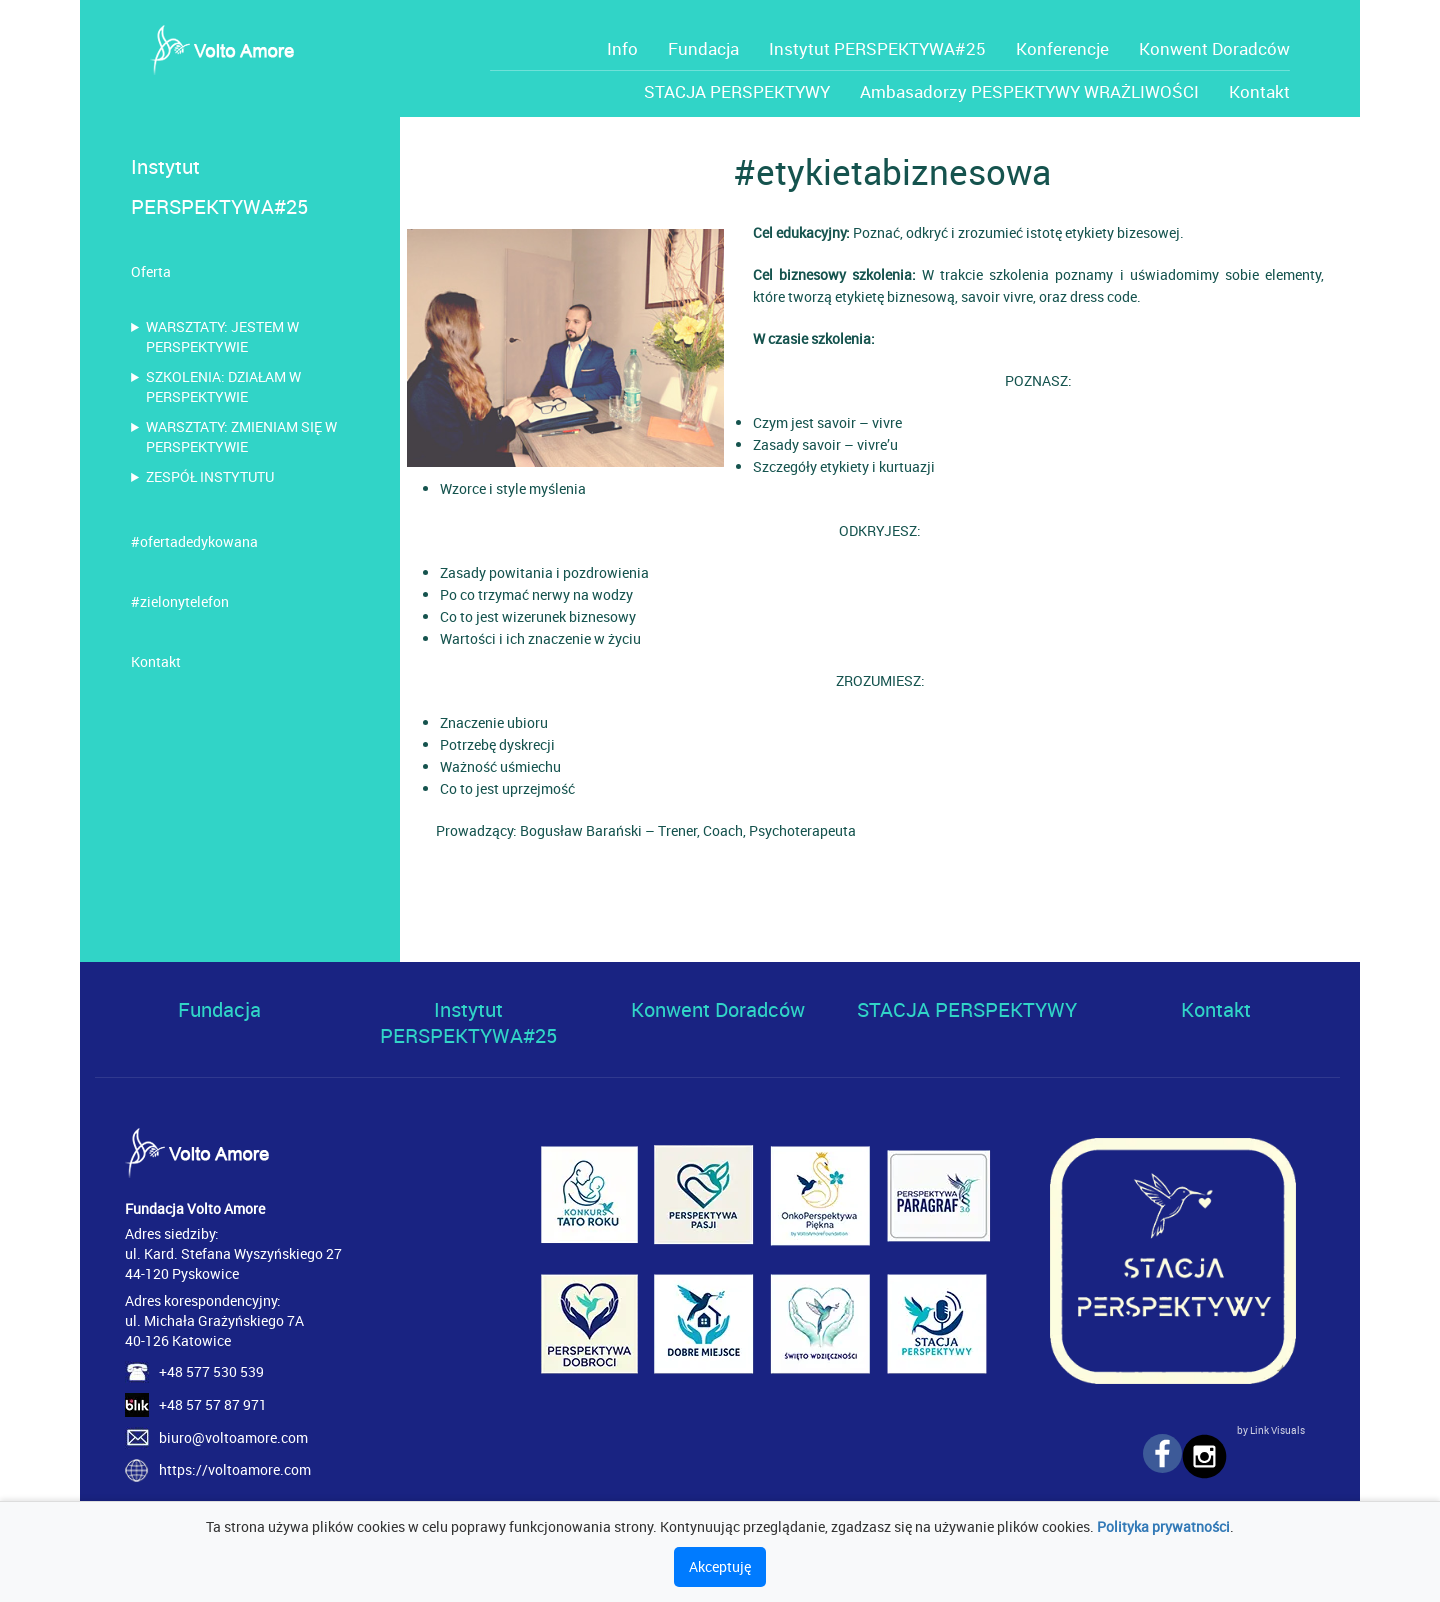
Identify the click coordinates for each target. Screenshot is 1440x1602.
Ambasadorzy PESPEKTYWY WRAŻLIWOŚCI (1029, 91)
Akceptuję (720, 1566)
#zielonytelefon (180, 601)
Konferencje (1062, 48)
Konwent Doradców (1214, 48)
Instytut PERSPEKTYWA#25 (877, 48)
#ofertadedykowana (194, 541)
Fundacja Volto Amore (195, 1208)
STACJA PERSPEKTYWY (737, 91)
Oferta (151, 271)
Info (622, 48)
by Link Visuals (1271, 1430)
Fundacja (703, 48)
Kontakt (1259, 91)
